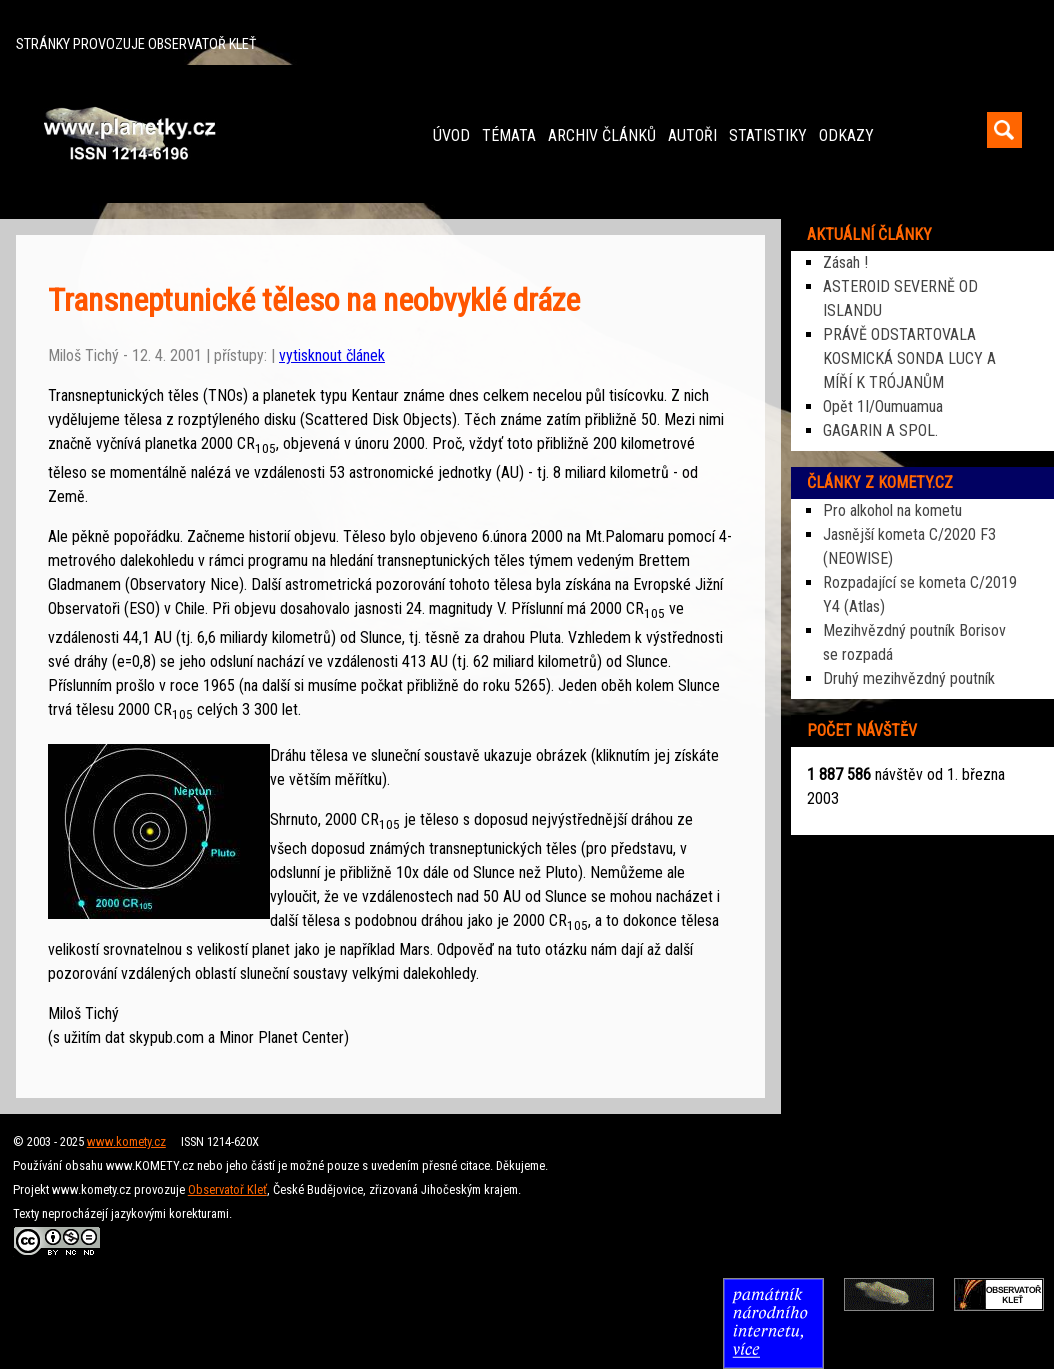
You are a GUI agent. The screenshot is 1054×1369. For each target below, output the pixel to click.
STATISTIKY (768, 135)
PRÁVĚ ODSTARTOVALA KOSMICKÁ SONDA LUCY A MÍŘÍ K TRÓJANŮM (909, 358)
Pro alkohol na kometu (892, 510)
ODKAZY (846, 135)
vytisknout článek (332, 355)
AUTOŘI (692, 135)
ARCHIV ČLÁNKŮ (602, 135)
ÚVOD (451, 135)
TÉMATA (509, 135)
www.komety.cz (126, 1141)
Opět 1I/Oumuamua (883, 406)
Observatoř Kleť (227, 1189)
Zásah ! (845, 262)
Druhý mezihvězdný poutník (909, 678)
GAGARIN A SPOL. (880, 430)
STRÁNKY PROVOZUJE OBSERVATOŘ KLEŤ (136, 44)
